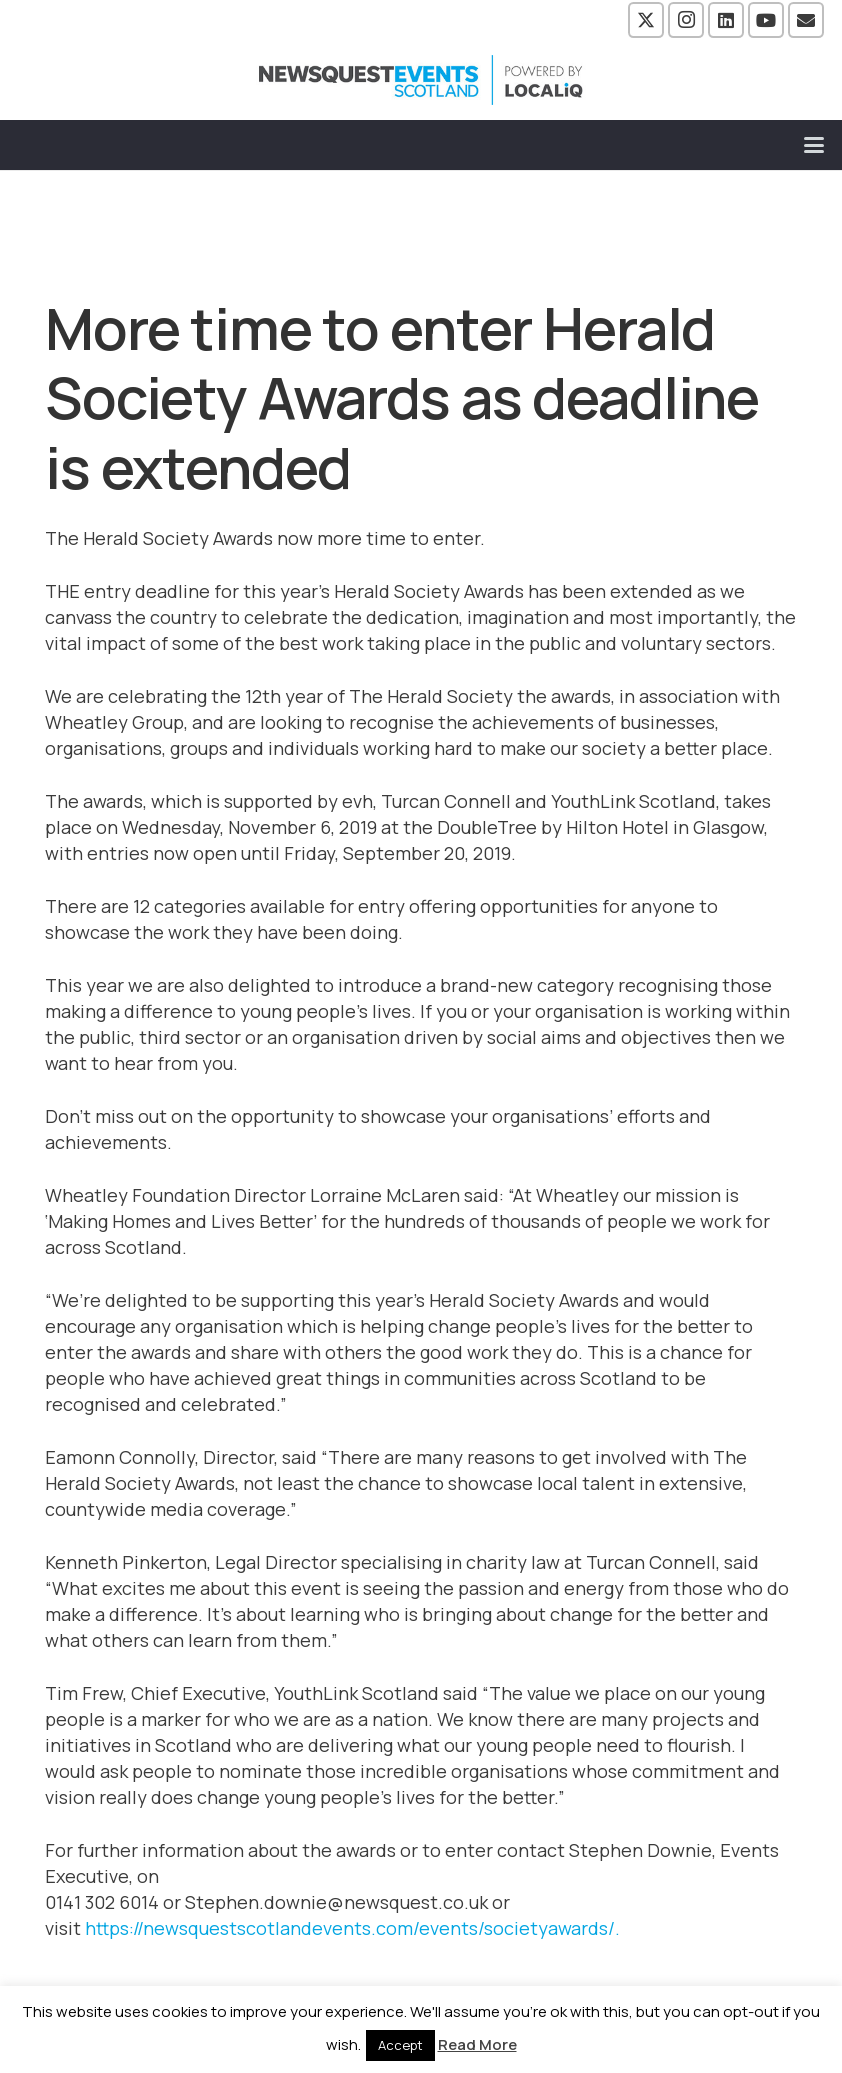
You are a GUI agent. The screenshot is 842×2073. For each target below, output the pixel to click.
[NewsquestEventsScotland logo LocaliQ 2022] (421, 80)
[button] (814, 145)
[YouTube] (766, 20)
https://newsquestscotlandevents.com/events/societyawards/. (354, 1928)
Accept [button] (400, 2045)
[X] (646, 20)
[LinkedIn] (726, 20)
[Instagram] (686, 20)
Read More (477, 2044)
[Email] (806, 20)
